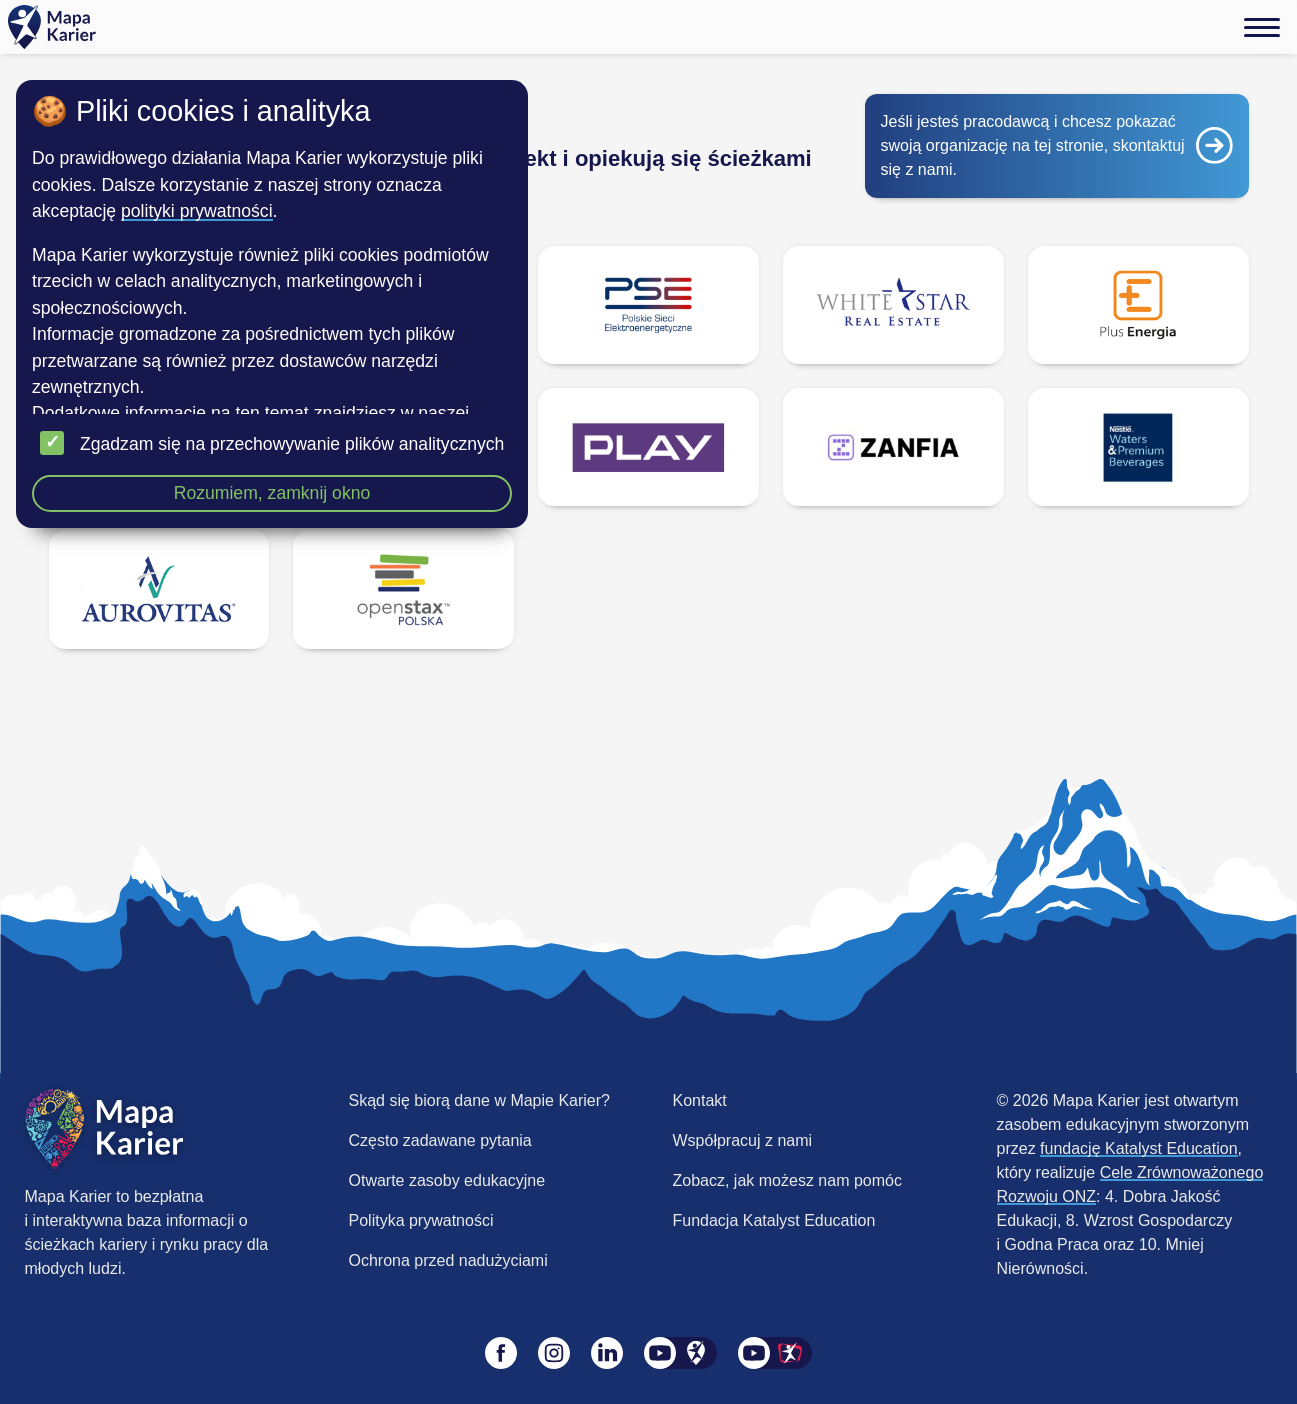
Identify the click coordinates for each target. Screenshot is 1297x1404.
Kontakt (700, 1100)
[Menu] (1262, 27)
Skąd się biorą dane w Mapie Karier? (479, 1100)
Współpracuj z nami (743, 1140)
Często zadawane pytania (440, 1140)
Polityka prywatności (421, 1220)
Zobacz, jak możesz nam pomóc (787, 1180)
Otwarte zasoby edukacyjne (447, 1180)
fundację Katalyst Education (1138, 1148)
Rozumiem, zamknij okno (272, 493)
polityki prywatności (197, 211)
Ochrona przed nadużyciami (448, 1260)
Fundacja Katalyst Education (774, 1220)
